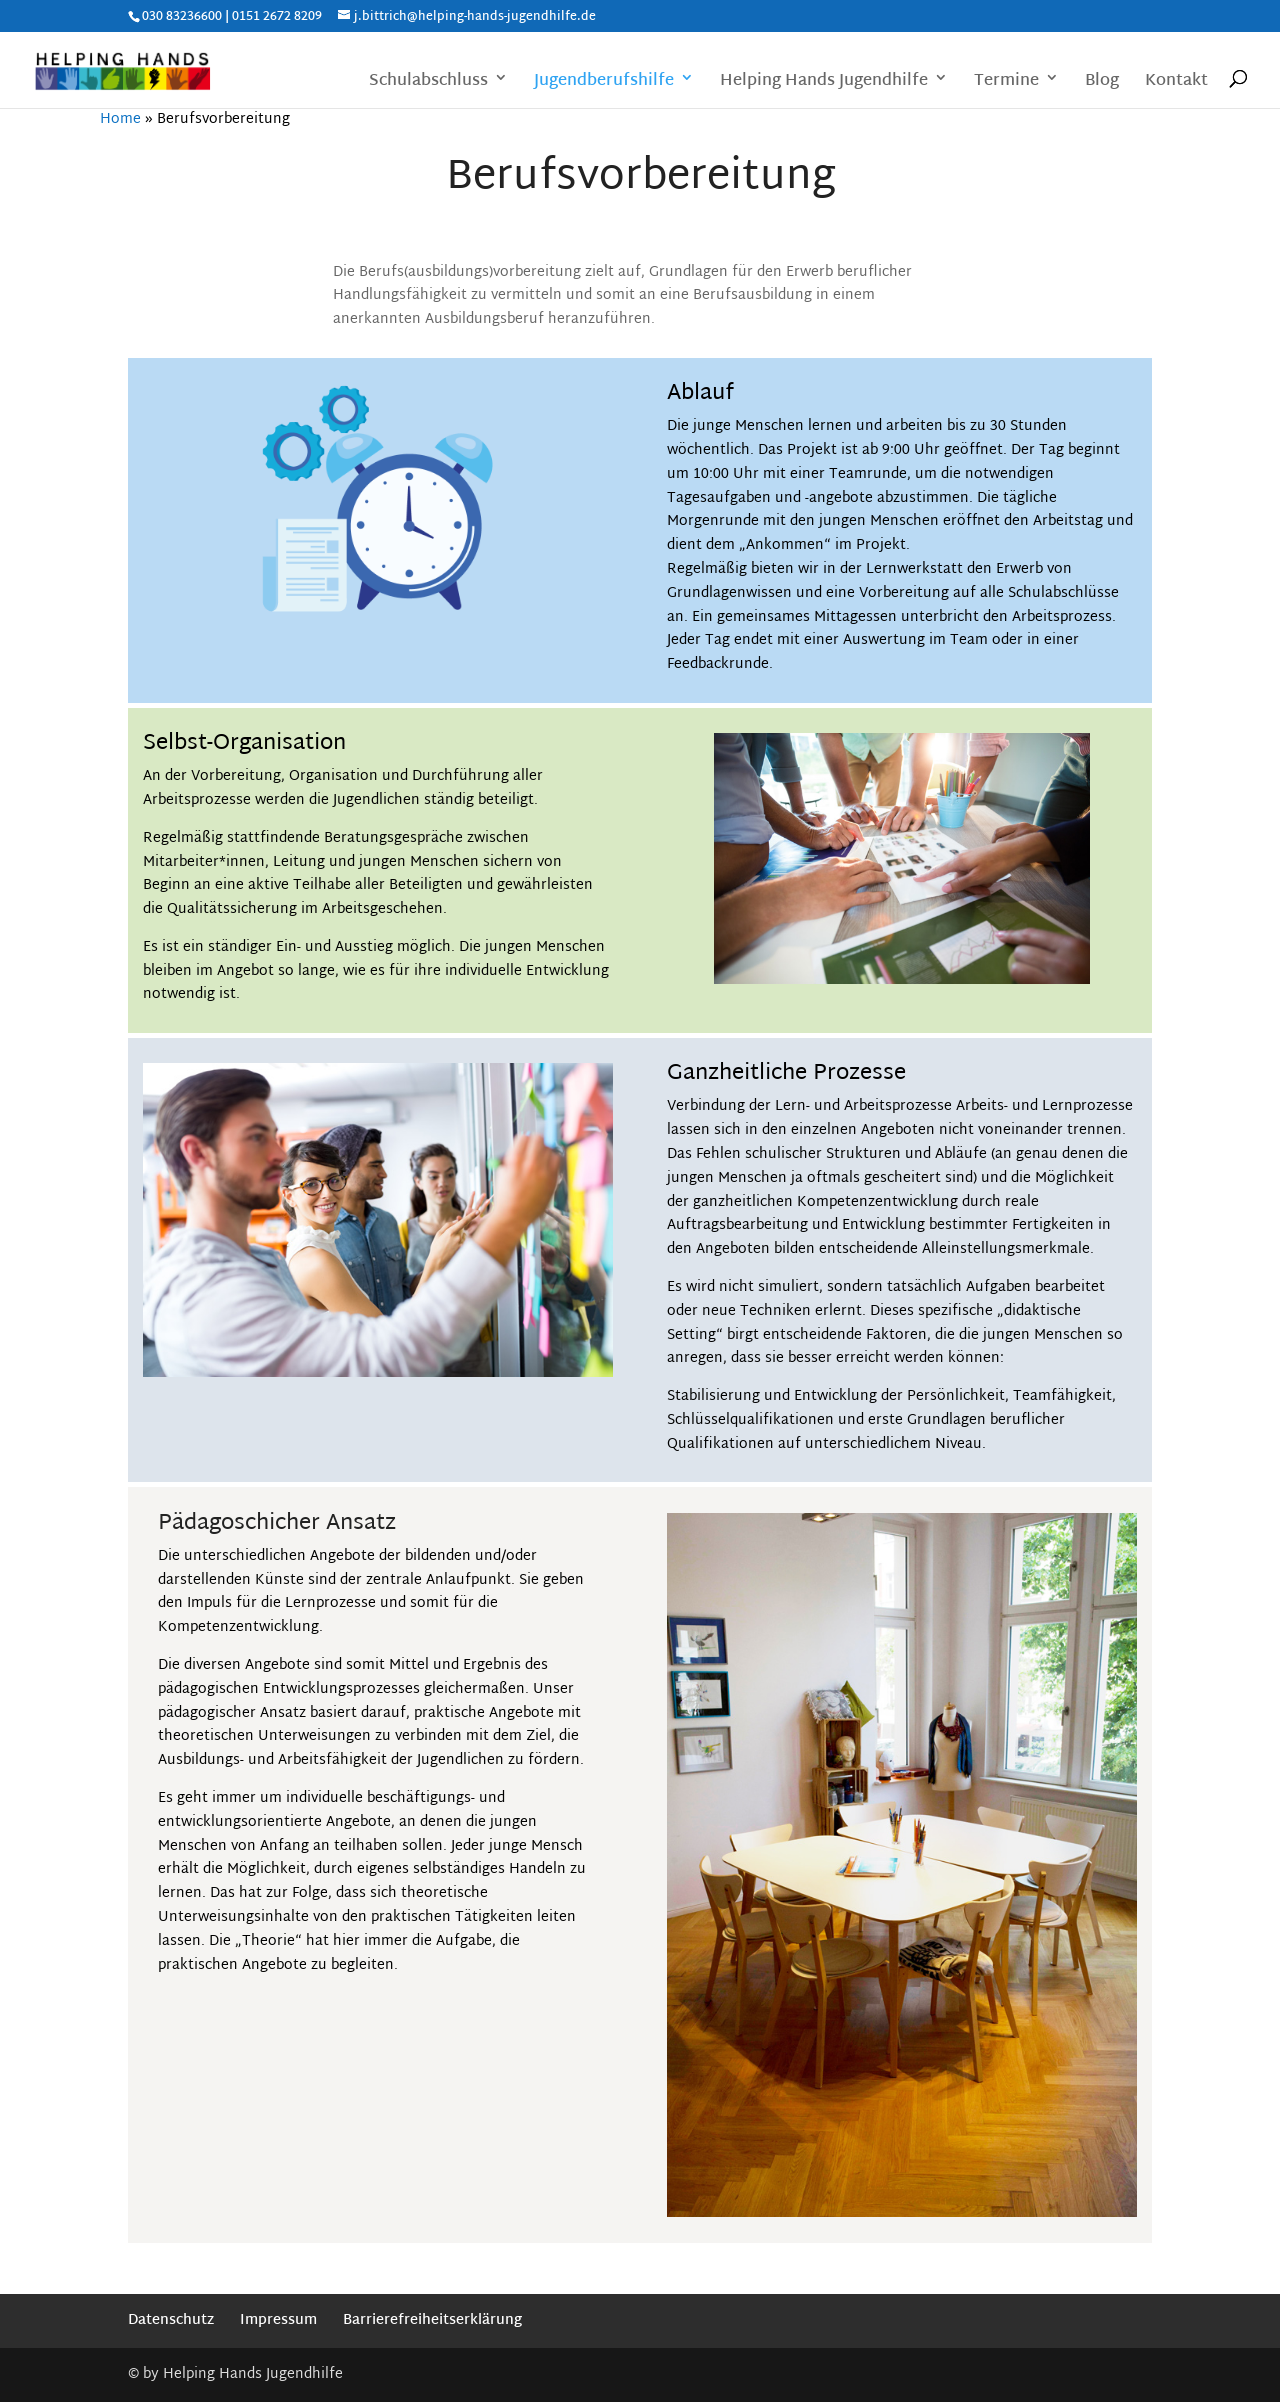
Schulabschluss (428, 83)
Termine (1006, 83)
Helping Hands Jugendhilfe (824, 83)
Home (120, 119)
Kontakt (1176, 83)
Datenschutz (171, 2320)
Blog (1102, 83)
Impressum (278, 2320)
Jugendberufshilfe (604, 83)
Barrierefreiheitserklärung (432, 2320)
